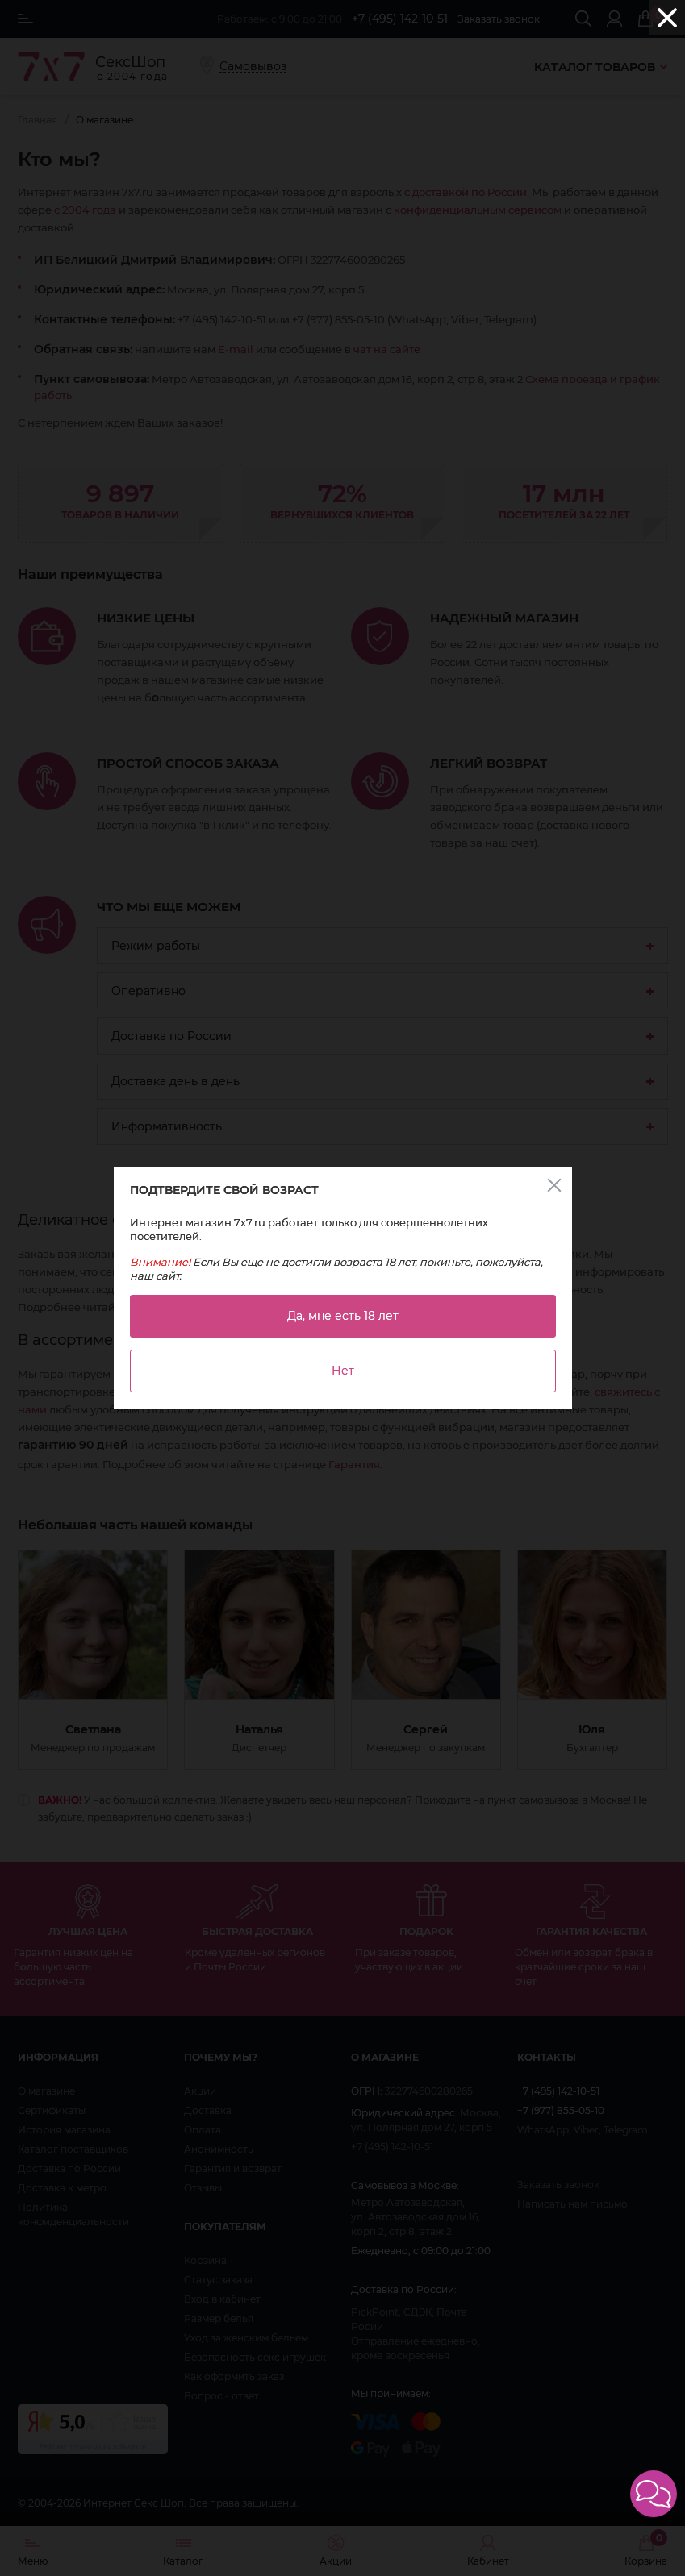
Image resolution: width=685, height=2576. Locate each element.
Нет (343, 1370)
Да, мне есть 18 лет (343, 1316)
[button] (653, 2493)
